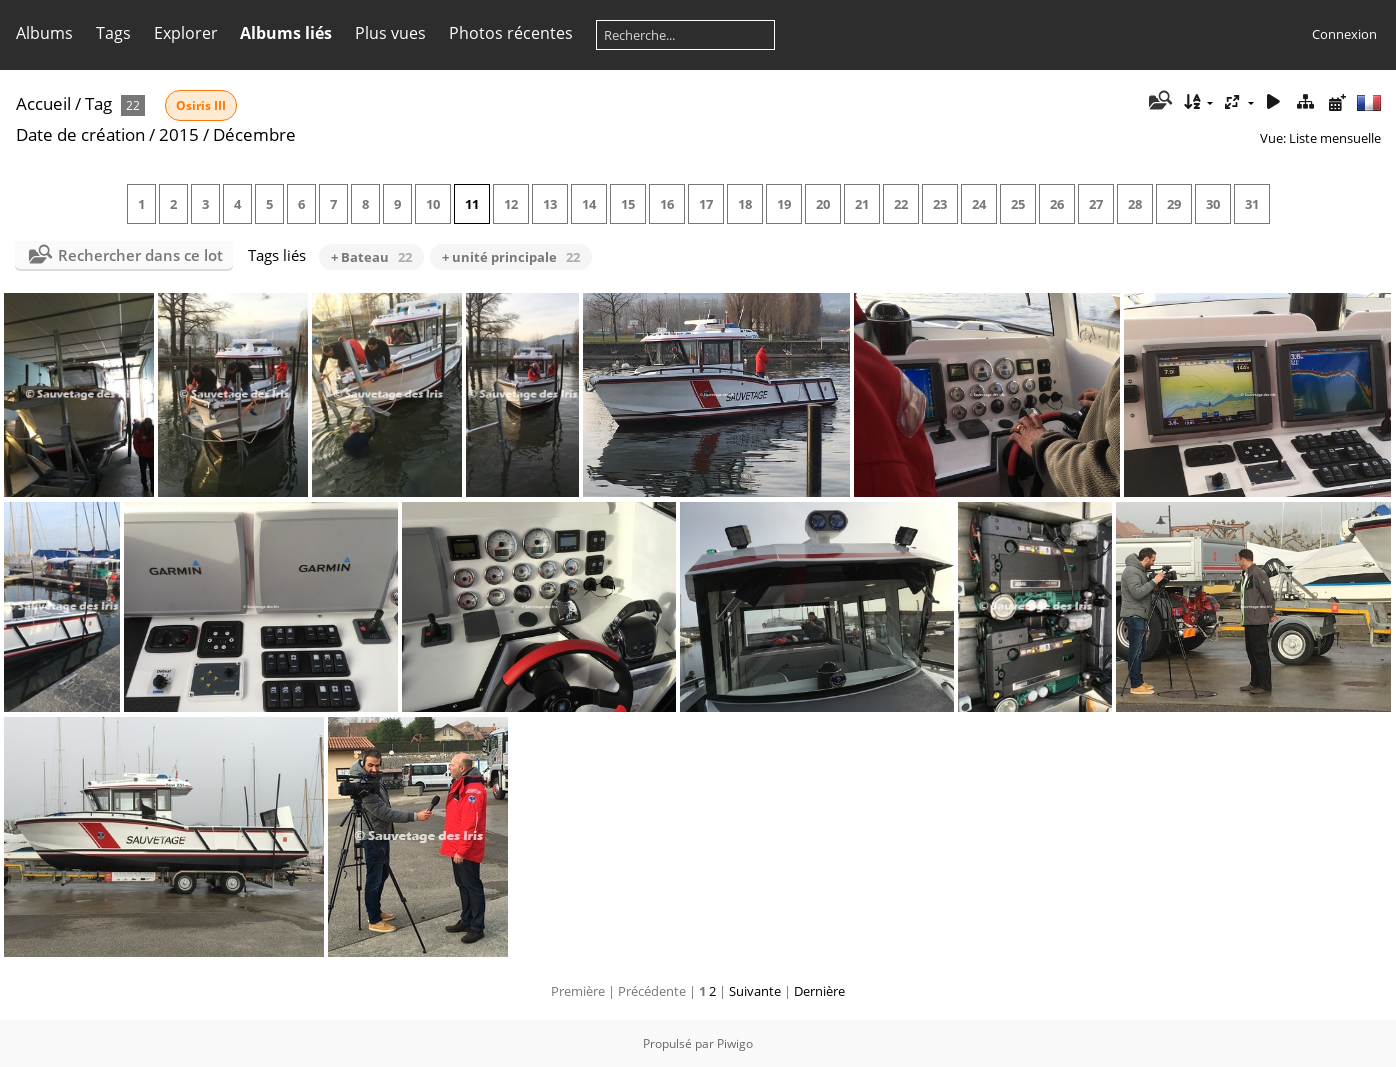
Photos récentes (511, 33)
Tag (98, 103)
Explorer (186, 33)
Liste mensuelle (1335, 138)
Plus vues (390, 33)
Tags (113, 33)
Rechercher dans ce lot (140, 255)
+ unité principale (511, 257)
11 (472, 204)
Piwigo (735, 1043)
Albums (44, 33)
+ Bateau (371, 257)
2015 (179, 134)
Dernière (819, 991)
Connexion (1344, 34)
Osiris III (201, 105)
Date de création (80, 134)
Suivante (755, 991)
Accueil (43, 103)
